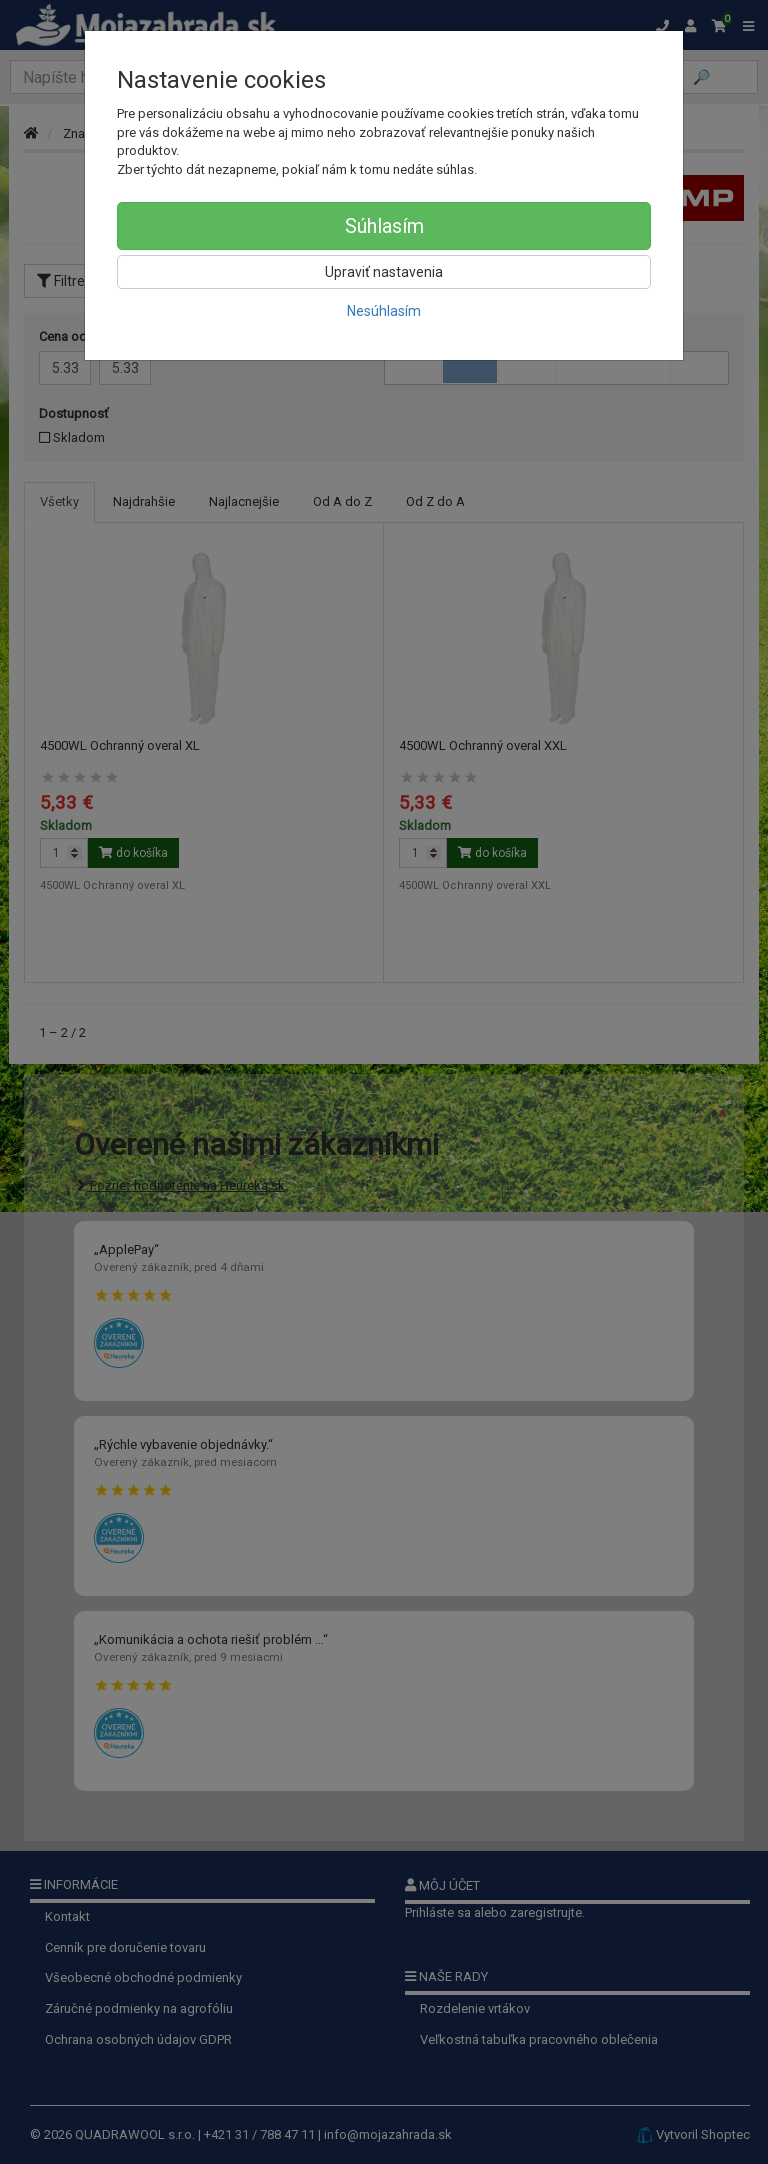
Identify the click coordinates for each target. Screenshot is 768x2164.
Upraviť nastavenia (384, 272)
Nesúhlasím (384, 311)
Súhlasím (384, 226)
